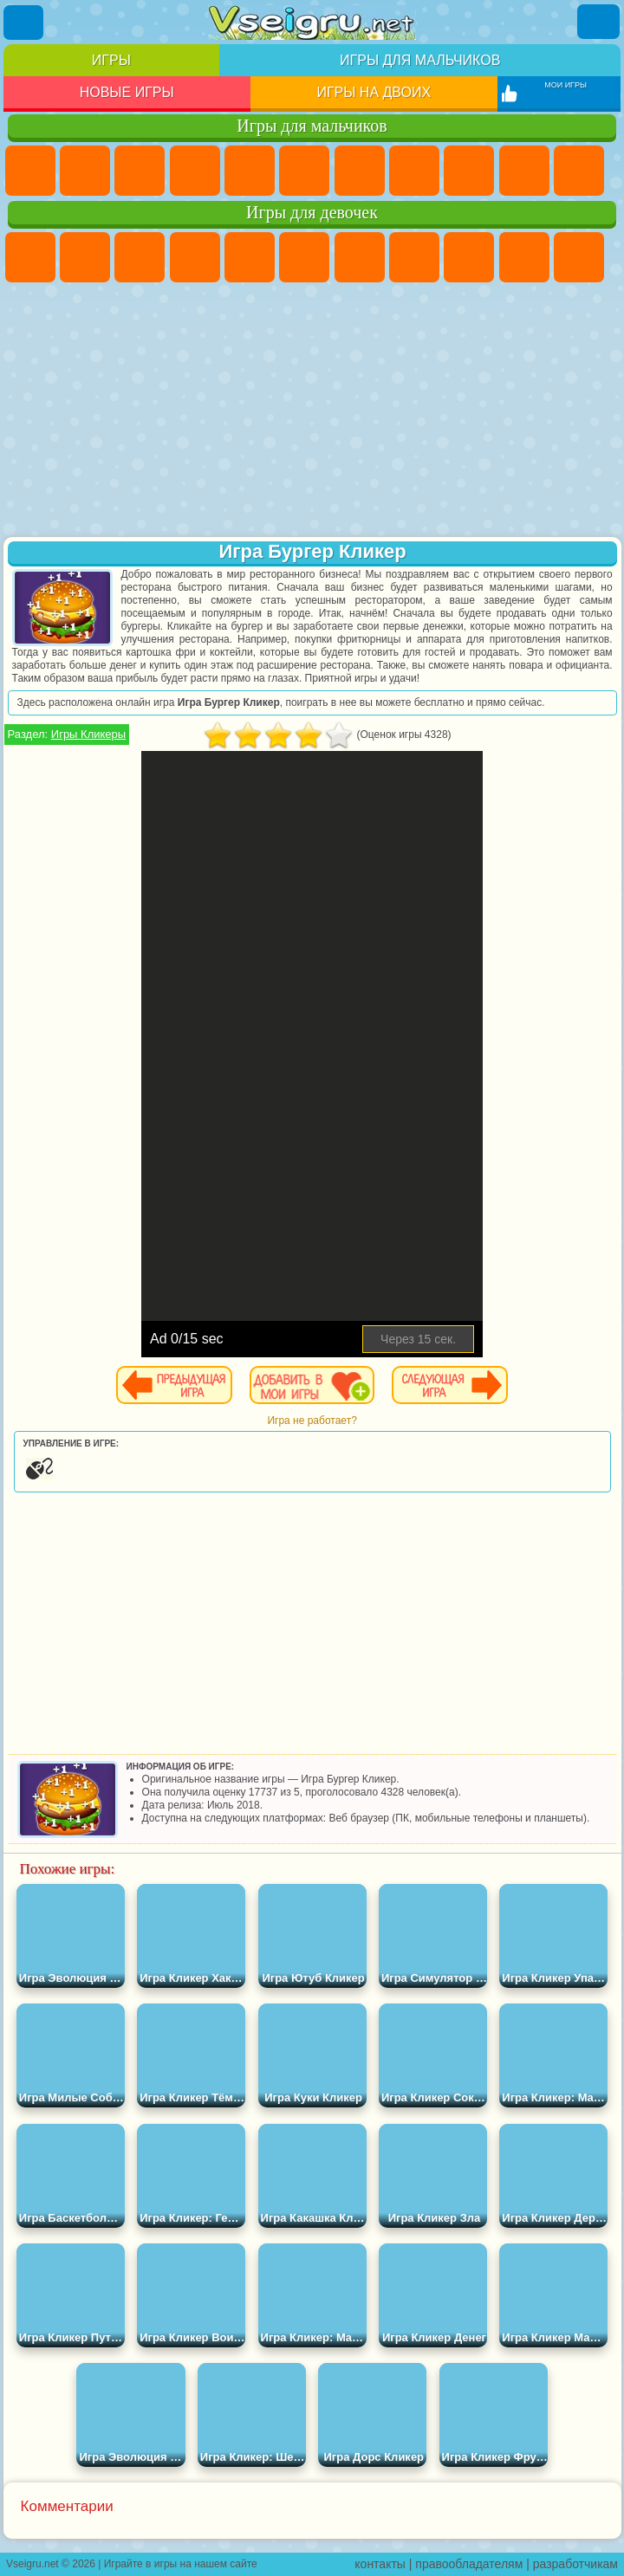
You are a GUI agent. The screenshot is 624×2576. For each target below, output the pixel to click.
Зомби (249, 171)
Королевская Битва (304, 171)
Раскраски (414, 257)
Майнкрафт (360, 171)
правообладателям (469, 2564)
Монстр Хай (304, 257)
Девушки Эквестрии (85, 257)
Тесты (249, 257)
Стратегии (139, 171)
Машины (414, 171)
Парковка (30, 171)
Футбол (85, 171)
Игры (111, 60)
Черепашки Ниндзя (469, 171)
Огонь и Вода (139, 257)
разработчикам (575, 2564)
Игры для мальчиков (420, 60)
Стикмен (579, 171)
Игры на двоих (373, 92)
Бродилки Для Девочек (360, 257)
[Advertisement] (312, 411)
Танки (195, 171)
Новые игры (127, 92)
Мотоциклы (524, 171)
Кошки (579, 257)
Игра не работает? (311, 1420)
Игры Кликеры (88, 734)
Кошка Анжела (469, 257)
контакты (380, 2564)
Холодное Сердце (524, 257)
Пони (30, 257)
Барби (195, 257)
